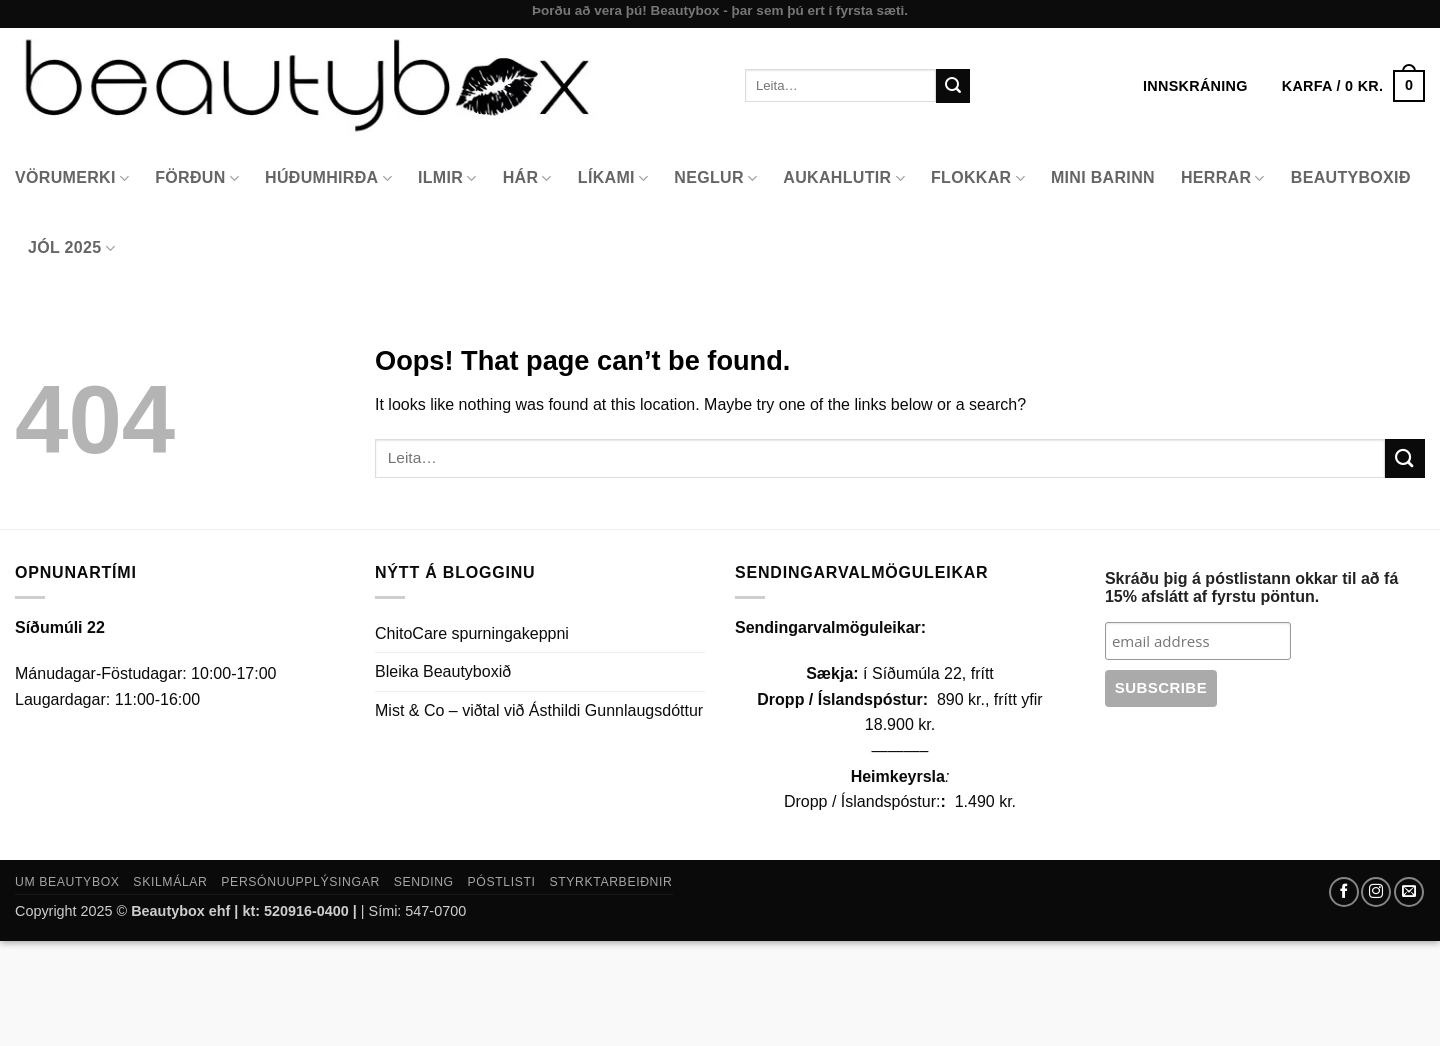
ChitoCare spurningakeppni (472, 633)
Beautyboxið (1351, 177)
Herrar (1223, 178)
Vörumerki (72, 178)
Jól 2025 (71, 248)
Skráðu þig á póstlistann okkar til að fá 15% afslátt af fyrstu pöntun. (1251, 587)
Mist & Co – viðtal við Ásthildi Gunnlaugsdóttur (539, 710)
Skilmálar (170, 882)
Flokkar (978, 178)
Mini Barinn (1103, 177)
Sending (424, 882)
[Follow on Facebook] (1344, 892)
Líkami (613, 178)
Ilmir (447, 178)
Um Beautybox (67, 882)
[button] (1353, 86)
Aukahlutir (844, 178)
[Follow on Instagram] (1376, 892)
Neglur (715, 178)
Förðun (197, 178)
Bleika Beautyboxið (443, 671)
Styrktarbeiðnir (610, 882)
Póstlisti (502, 882)
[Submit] (953, 86)
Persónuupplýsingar (300, 882)
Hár (527, 178)
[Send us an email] (1409, 892)
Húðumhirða (328, 178)
